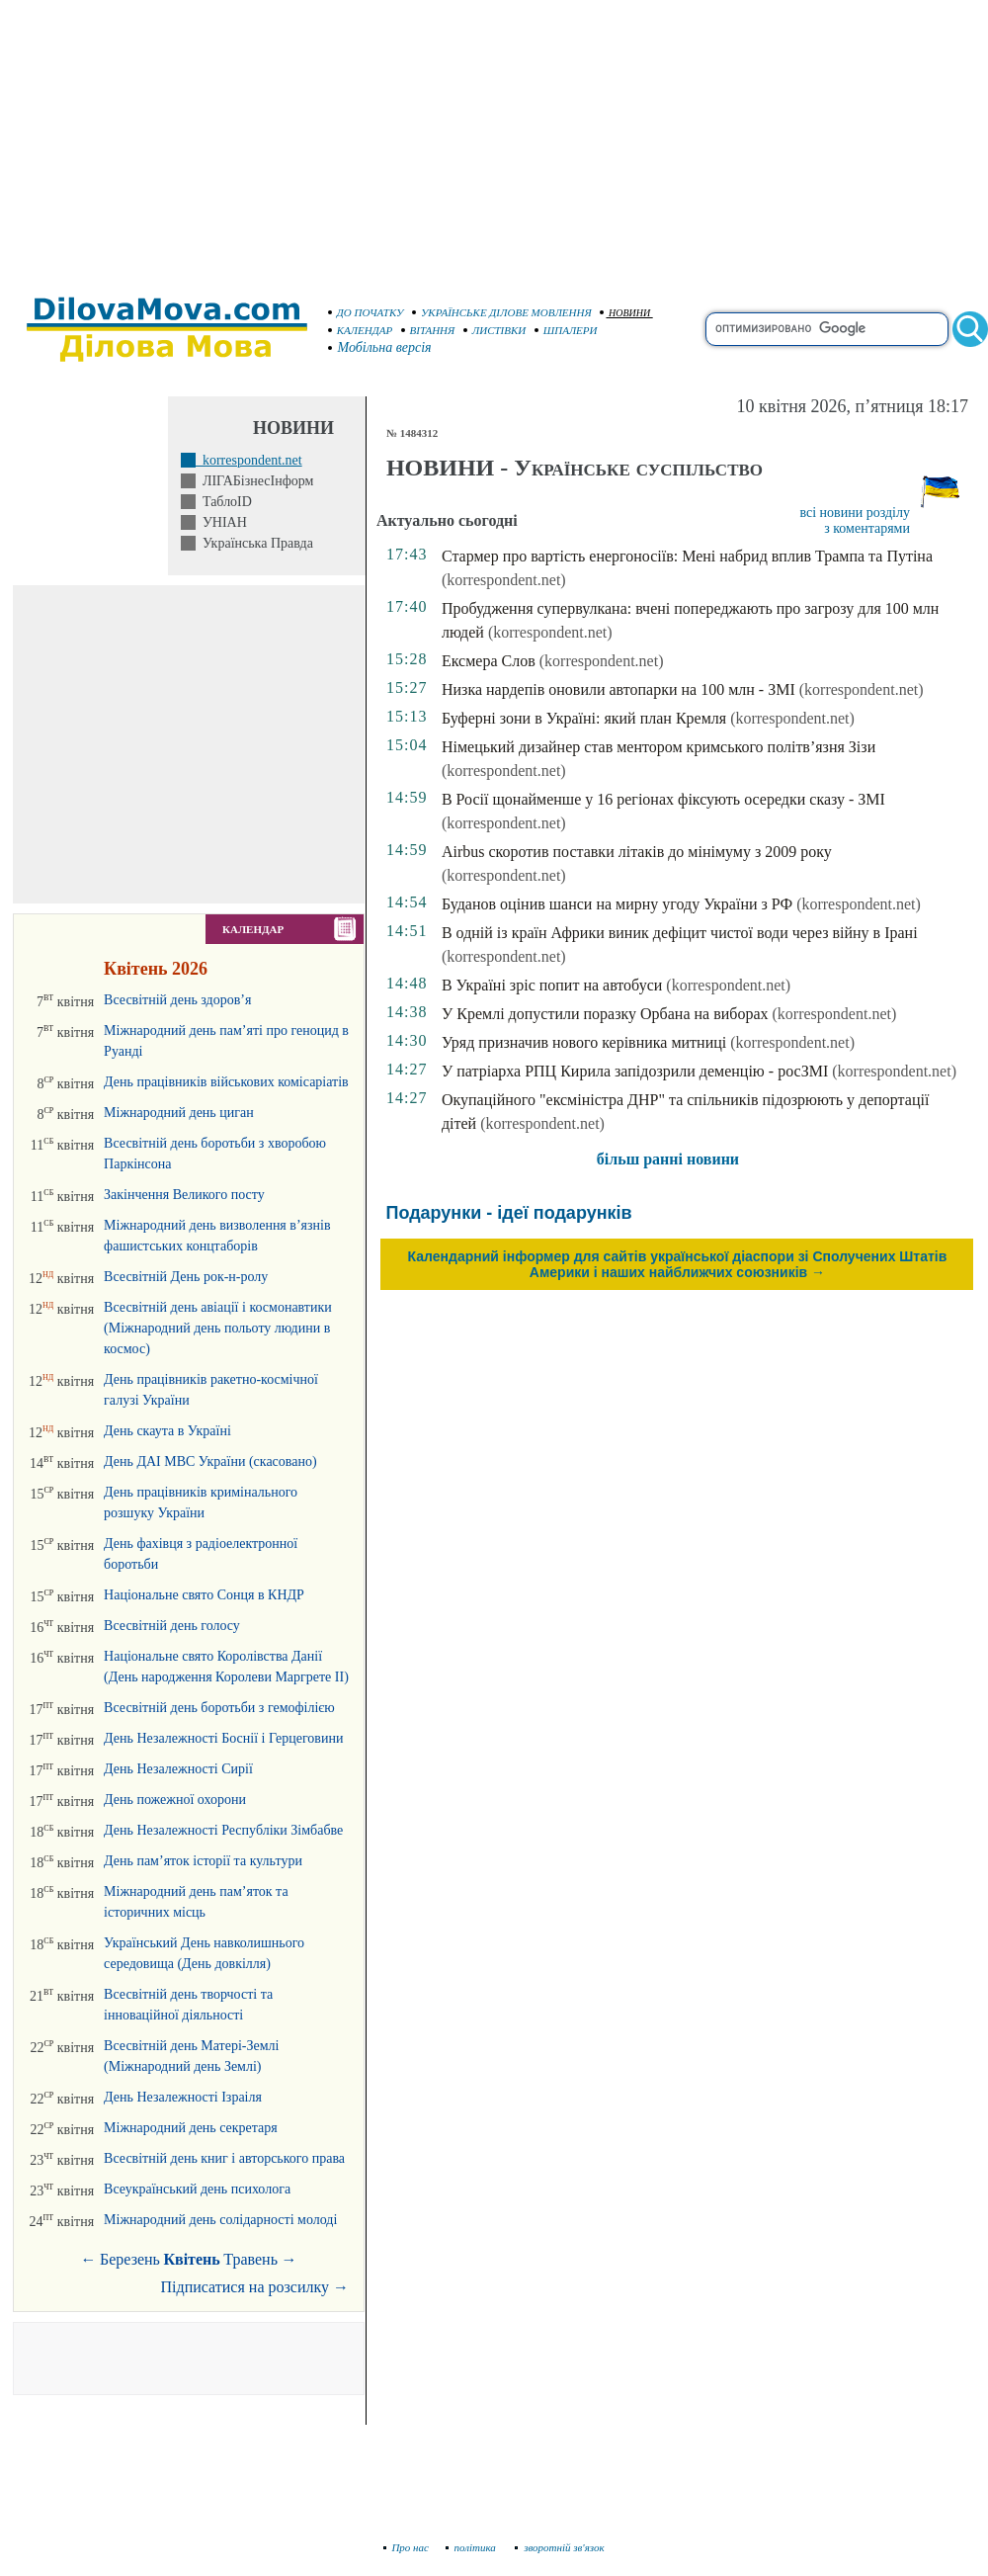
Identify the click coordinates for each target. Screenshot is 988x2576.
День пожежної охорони (175, 1799)
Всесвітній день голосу (172, 1625)
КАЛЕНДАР (360, 330)
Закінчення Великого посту (184, 1194)
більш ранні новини (668, 1159)
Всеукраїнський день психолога (197, 2189)
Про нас (406, 2547)
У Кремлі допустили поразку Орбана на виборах (605, 1013)
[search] (826, 329)
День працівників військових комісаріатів (226, 1081)
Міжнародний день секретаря (191, 2127)
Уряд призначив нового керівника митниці (584, 1042)
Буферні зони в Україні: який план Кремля (584, 718)
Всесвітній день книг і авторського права (224, 2158)
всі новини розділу (854, 512)
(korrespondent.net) (504, 579)
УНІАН (221, 522)
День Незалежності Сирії (178, 1768)
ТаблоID (224, 501)
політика (473, 2547)
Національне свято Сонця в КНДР (204, 1595)
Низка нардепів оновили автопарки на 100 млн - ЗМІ (618, 689)
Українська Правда (254, 543)
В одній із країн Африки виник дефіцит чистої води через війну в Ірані (680, 932)
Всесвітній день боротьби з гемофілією (219, 1707)
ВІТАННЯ (428, 330)
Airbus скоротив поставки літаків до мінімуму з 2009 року (637, 851)
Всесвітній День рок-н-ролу (186, 1276)
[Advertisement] (494, 138)
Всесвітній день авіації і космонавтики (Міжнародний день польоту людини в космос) (218, 1328)
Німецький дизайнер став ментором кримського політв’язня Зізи (658, 746)
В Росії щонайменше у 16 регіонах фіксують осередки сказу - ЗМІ (663, 799)
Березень (130, 2259)
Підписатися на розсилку (255, 2286)
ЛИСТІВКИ (495, 330)
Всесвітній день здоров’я (177, 999)
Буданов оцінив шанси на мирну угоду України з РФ (617, 904)
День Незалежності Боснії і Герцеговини (223, 1738)
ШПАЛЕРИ (566, 330)
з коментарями (867, 528)
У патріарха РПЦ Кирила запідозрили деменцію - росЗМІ (635, 1071)
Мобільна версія (380, 347)
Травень (250, 2259)
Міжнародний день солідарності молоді (220, 2219)
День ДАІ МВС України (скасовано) (210, 1461)
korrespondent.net (249, 460)
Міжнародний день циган (179, 1112)
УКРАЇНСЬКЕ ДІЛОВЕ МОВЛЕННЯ (502, 312)
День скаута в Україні (167, 1430)
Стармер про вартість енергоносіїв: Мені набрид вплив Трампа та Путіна (687, 556)
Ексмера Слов (488, 660)
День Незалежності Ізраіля (183, 2097)
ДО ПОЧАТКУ (366, 312)
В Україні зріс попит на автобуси (552, 985)
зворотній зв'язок (560, 2547)
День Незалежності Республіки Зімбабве (223, 1830)
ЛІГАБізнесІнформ (254, 480)
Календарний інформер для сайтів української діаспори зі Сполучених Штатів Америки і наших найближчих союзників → (677, 1264)
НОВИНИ (625, 312)
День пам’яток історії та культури (203, 1860)
